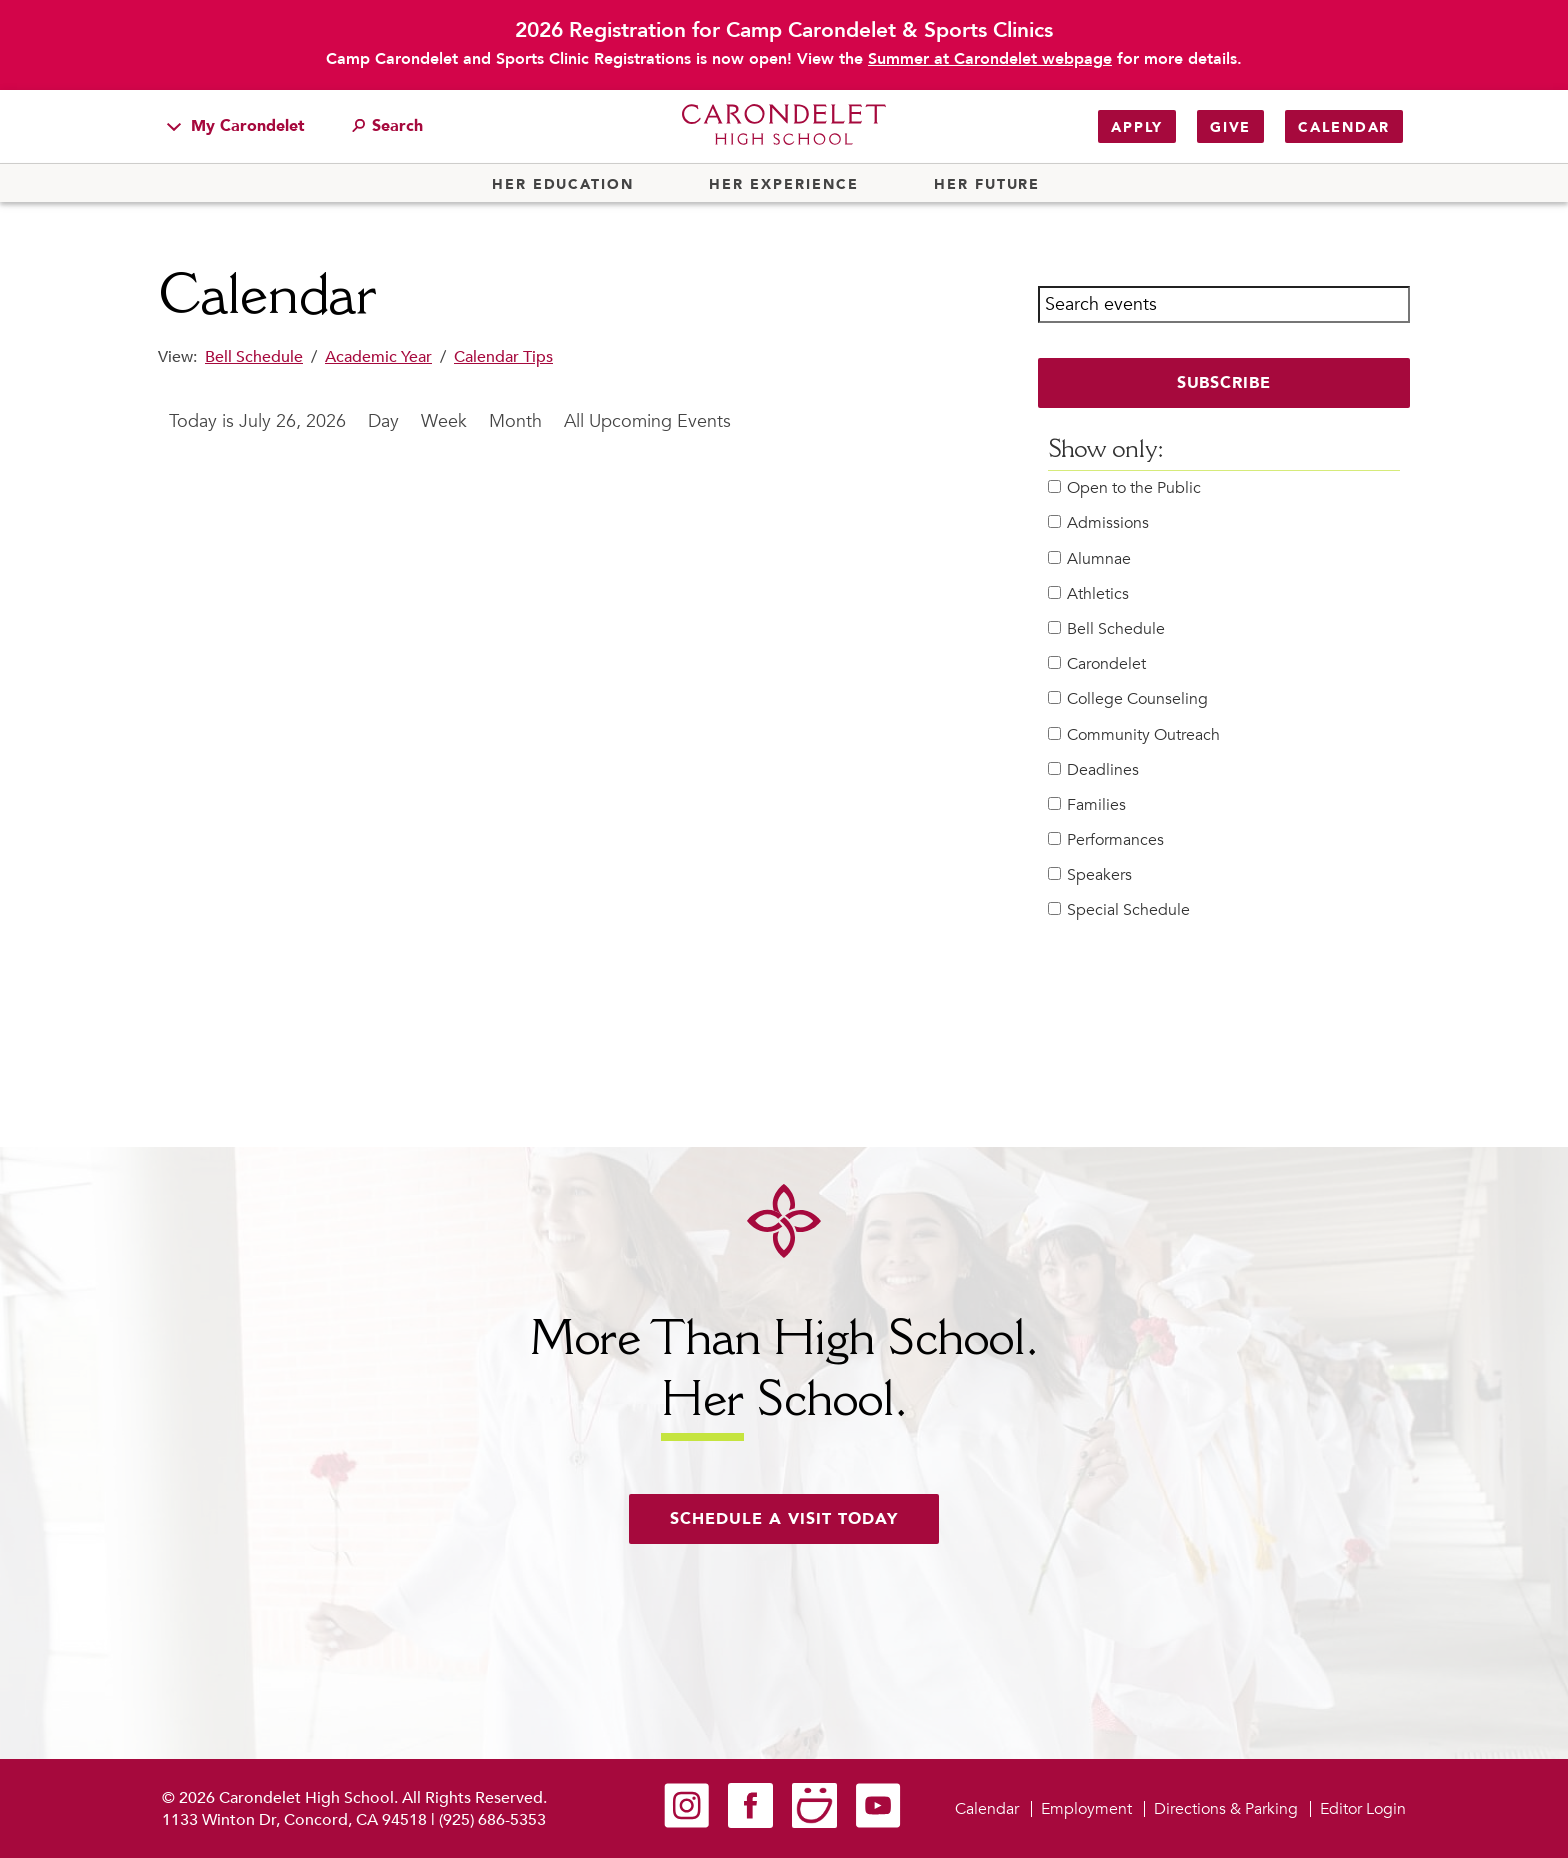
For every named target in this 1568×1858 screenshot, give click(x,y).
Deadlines (1093, 770)
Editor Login (1363, 1809)
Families (1087, 805)
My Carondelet (236, 126)
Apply (1137, 127)
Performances (1106, 840)
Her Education (563, 185)
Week (444, 421)
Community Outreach (1134, 735)
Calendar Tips (503, 357)
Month (515, 421)
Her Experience (783, 185)
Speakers (1090, 875)
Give (1230, 127)
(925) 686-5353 (492, 1820)
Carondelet (1097, 664)
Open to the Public (1124, 488)
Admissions (1098, 523)
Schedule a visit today (784, 1519)
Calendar (1344, 127)
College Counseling (1128, 699)
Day (383, 421)
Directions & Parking (1226, 1809)
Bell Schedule (254, 357)
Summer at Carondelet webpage (990, 59)
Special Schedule (1119, 910)
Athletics (1088, 594)
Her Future (987, 185)
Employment (1086, 1809)
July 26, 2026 (292, 421)
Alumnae (1089, 559)
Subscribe (1224, 383)
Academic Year (378, 357)
